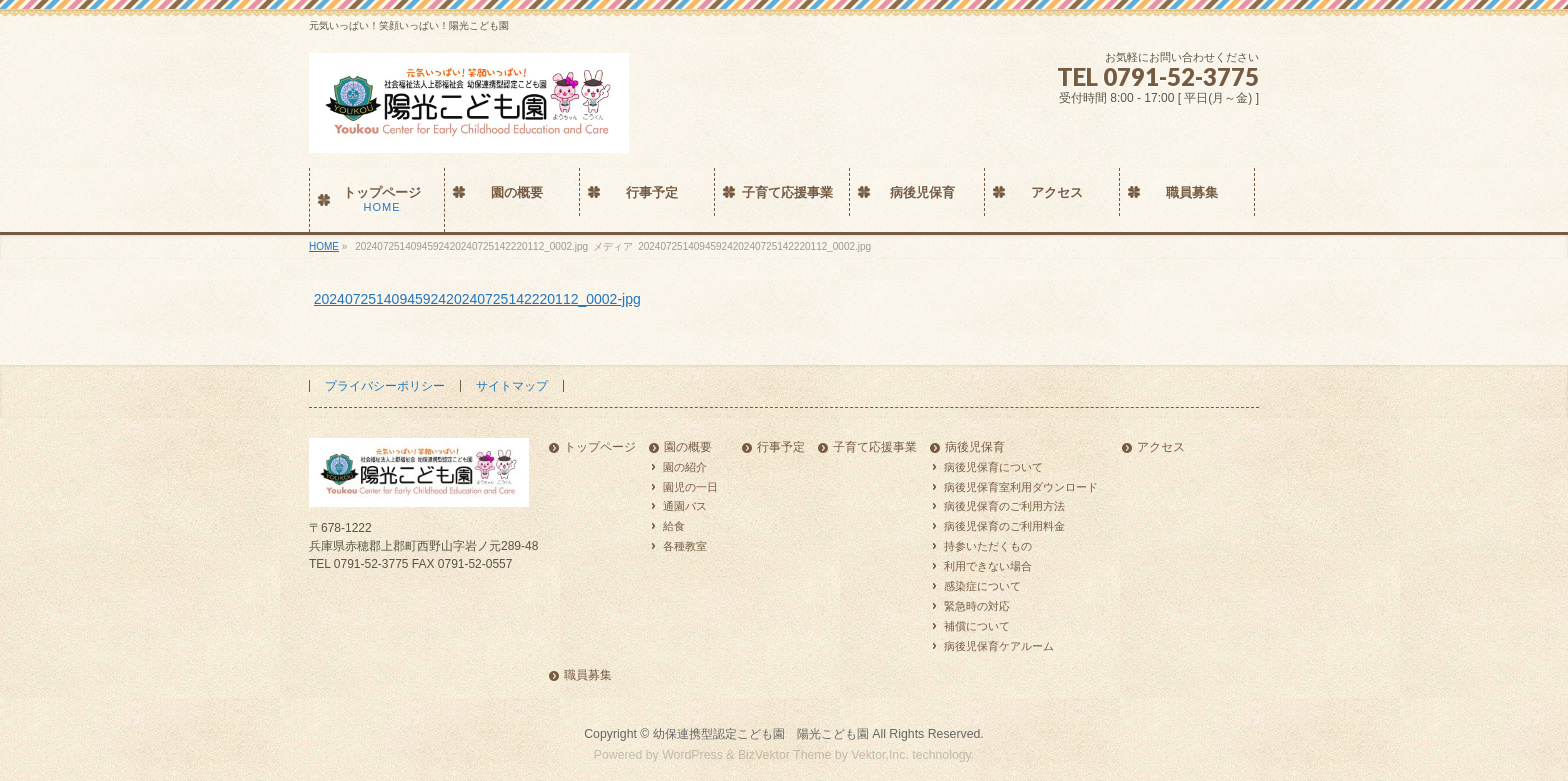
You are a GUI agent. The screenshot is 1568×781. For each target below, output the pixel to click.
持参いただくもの (988, 546)
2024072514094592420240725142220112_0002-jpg (477, 299)
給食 (674, 526)
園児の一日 (690, 487)
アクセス (1161, 447)
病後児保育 (975, 447)
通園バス (685, 506)
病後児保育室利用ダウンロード (1021, 487)
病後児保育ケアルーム (999, 646)
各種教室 (685, 546)
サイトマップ (512, 386)
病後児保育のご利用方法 (1004, 506)
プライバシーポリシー (385, 386)
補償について (977, 626)
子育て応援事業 (875, 447)
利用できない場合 (988, 566)
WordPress (692, 755)
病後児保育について (993, 467)
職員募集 (588, 675)
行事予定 (781, 447)
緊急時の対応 (977, 606)
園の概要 (688, 447)
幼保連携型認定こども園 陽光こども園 (761, 734)
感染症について (982, 586)
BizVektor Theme (785, 755)
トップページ (600, 447)
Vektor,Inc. (880, 755)
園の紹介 (685, 467)
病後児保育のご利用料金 (1004, 526)
